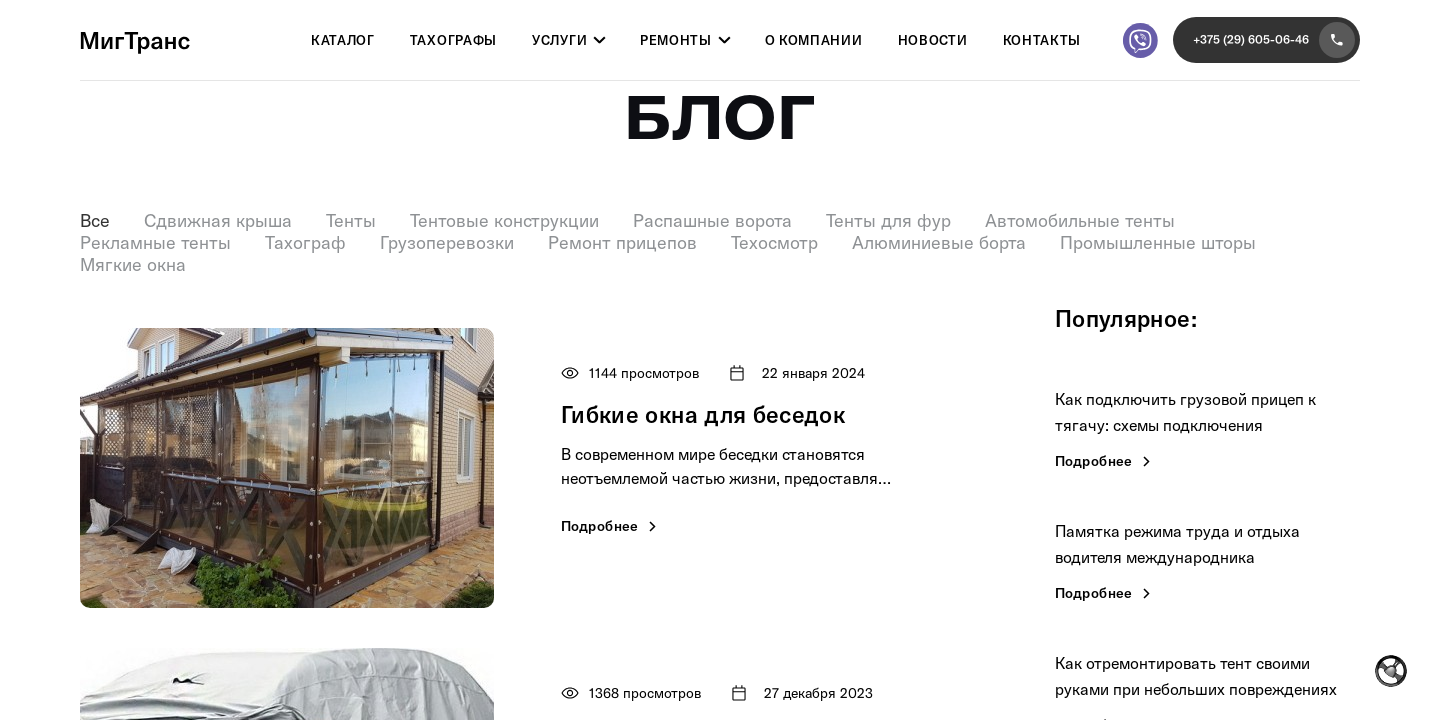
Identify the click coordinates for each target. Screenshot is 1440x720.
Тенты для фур (888, 221)
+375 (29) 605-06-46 (1274, 40)
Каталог (343, 41)
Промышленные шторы (1158, 243)
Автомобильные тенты (1080, 221)
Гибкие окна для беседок (703, 414)
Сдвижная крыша (218, 221)
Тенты (351, 221)
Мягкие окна (133, 265)
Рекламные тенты (155, 243)
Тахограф (305, 243)
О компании (814, 41)
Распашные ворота (712, 221)
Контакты (1042, 41)
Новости (933, 41)
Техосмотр (774, 243)
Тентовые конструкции (504, 221)
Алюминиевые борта (939, 243)
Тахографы (453, 41)
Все (95, 221)
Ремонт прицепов (622, 243)
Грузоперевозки (447, 243)
